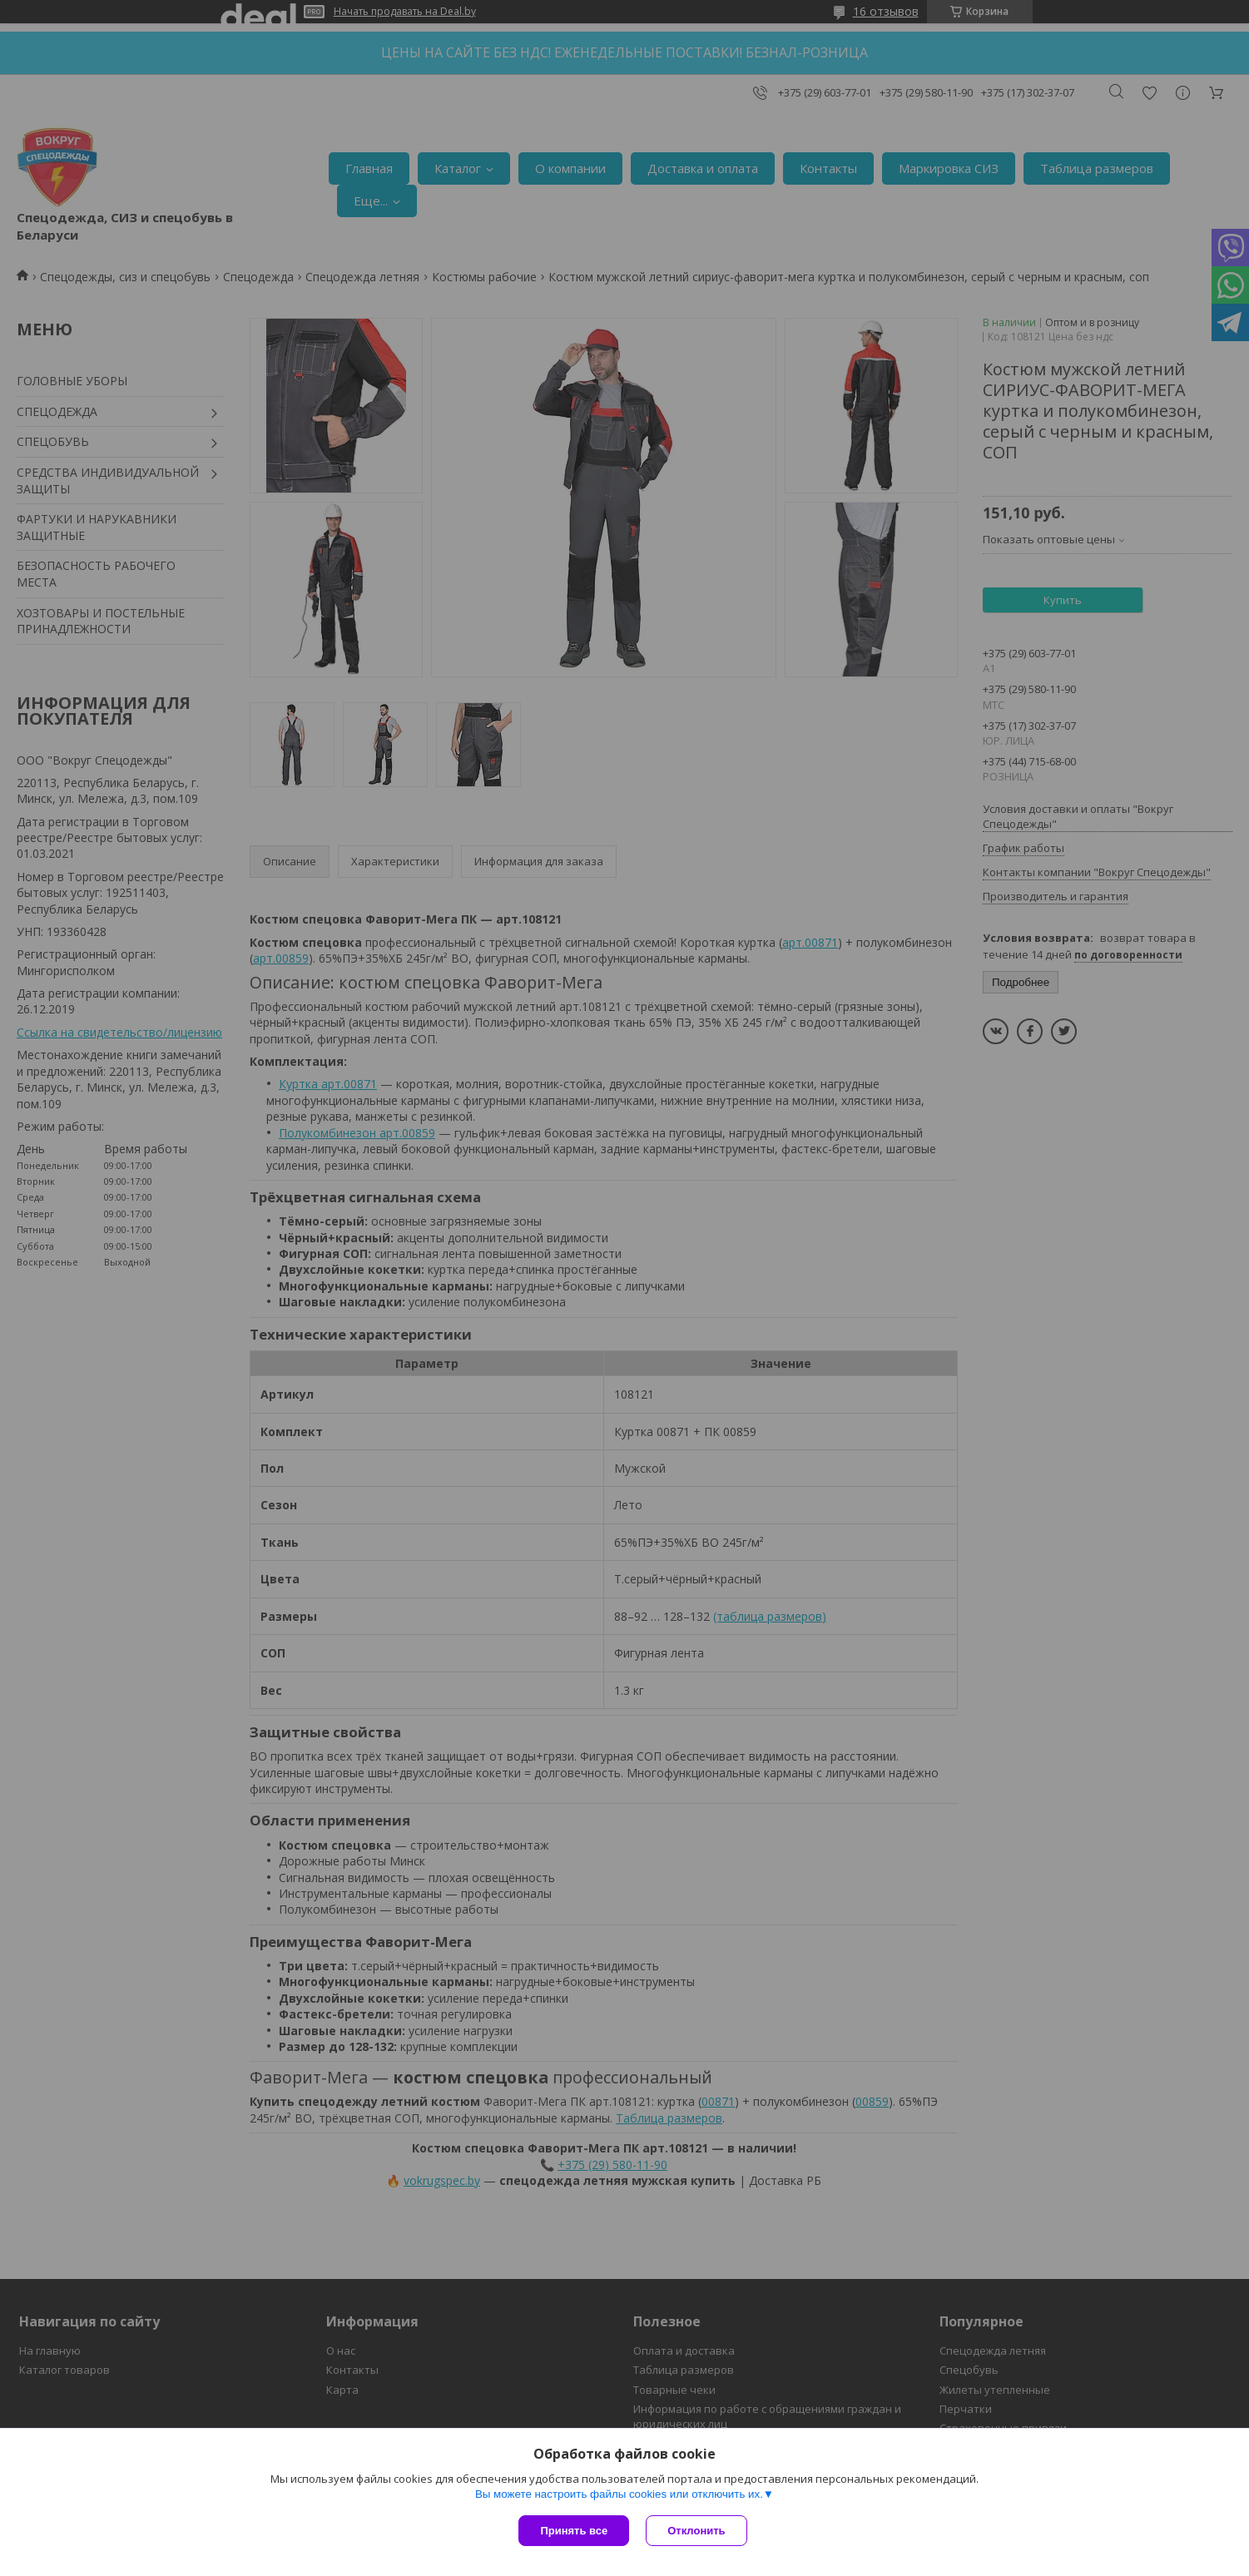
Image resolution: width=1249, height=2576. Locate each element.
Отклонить (696, 2530)
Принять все (573, 2530)
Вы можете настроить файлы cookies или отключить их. (619, 2494)
